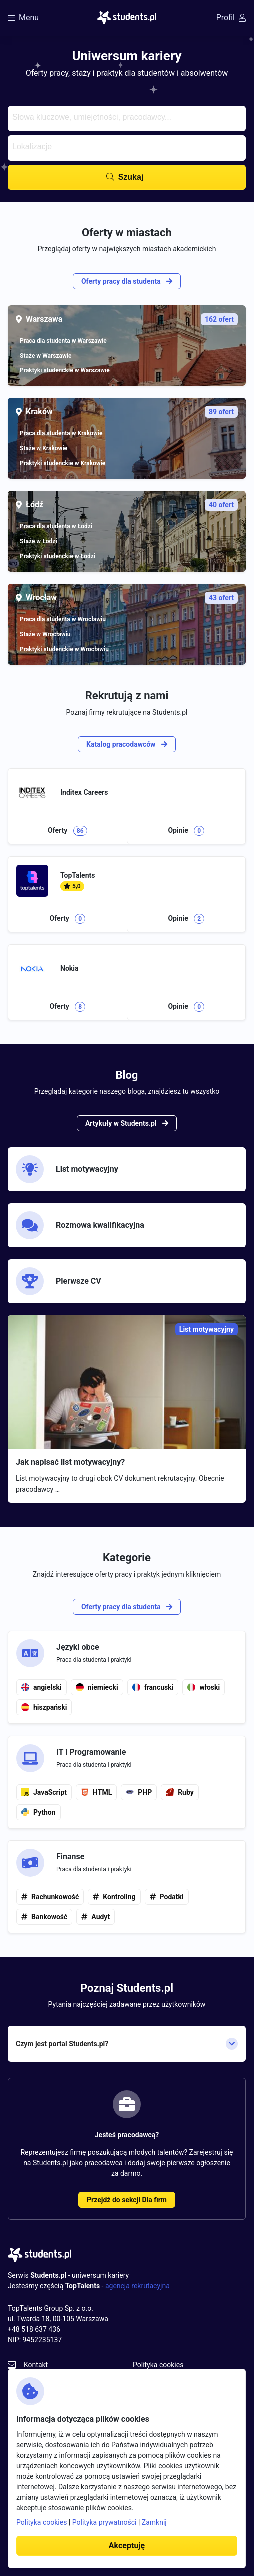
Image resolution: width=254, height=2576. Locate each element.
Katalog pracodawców (127, 744)
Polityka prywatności (104, 2522)
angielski (42, 1687)
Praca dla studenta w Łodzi (56, 526)
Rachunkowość (55, 1897)
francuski (153, 1687)
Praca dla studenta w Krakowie (61, 433)
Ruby (180, 1792)
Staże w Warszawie (46, 355)
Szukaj (131, 177)
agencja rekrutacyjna (138, 2286)
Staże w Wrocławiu (45, 634)
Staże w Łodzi (39, 541)
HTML (96, 1792)
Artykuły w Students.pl (127, 1123)
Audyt (101, 1917)
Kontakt (36, 2365)
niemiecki (97, 1687)
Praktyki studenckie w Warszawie (65, 370)
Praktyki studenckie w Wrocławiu (64, 649)
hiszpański (44, 1707)
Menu (23, 17)
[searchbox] (125, 116)
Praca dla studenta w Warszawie (63, 340)
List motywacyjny (67, 1169)
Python (39, 1812)
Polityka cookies (158, 2365)
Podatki (172, 1897)
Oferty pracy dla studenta (127, 281)
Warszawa (132, 319)
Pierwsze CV (59, 1281)
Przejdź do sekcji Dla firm (127, 2200)
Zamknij (154, 2522)
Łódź (132, 505)
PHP (139, 1792)
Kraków (132, 412)
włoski (204, 1687)
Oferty (68, 831)
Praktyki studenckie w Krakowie (63, 463)
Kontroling (119, 1897)
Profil (231, 17)
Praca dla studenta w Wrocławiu (63, 619)
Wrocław (132, 598)
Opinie (186, 831)
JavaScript (44, 1792)
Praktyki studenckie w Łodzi (58, 556)
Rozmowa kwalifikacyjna (80, 1225)
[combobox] (127, 118)
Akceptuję (127, 2545)
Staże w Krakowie (44, 448)
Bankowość (50, 1917)
